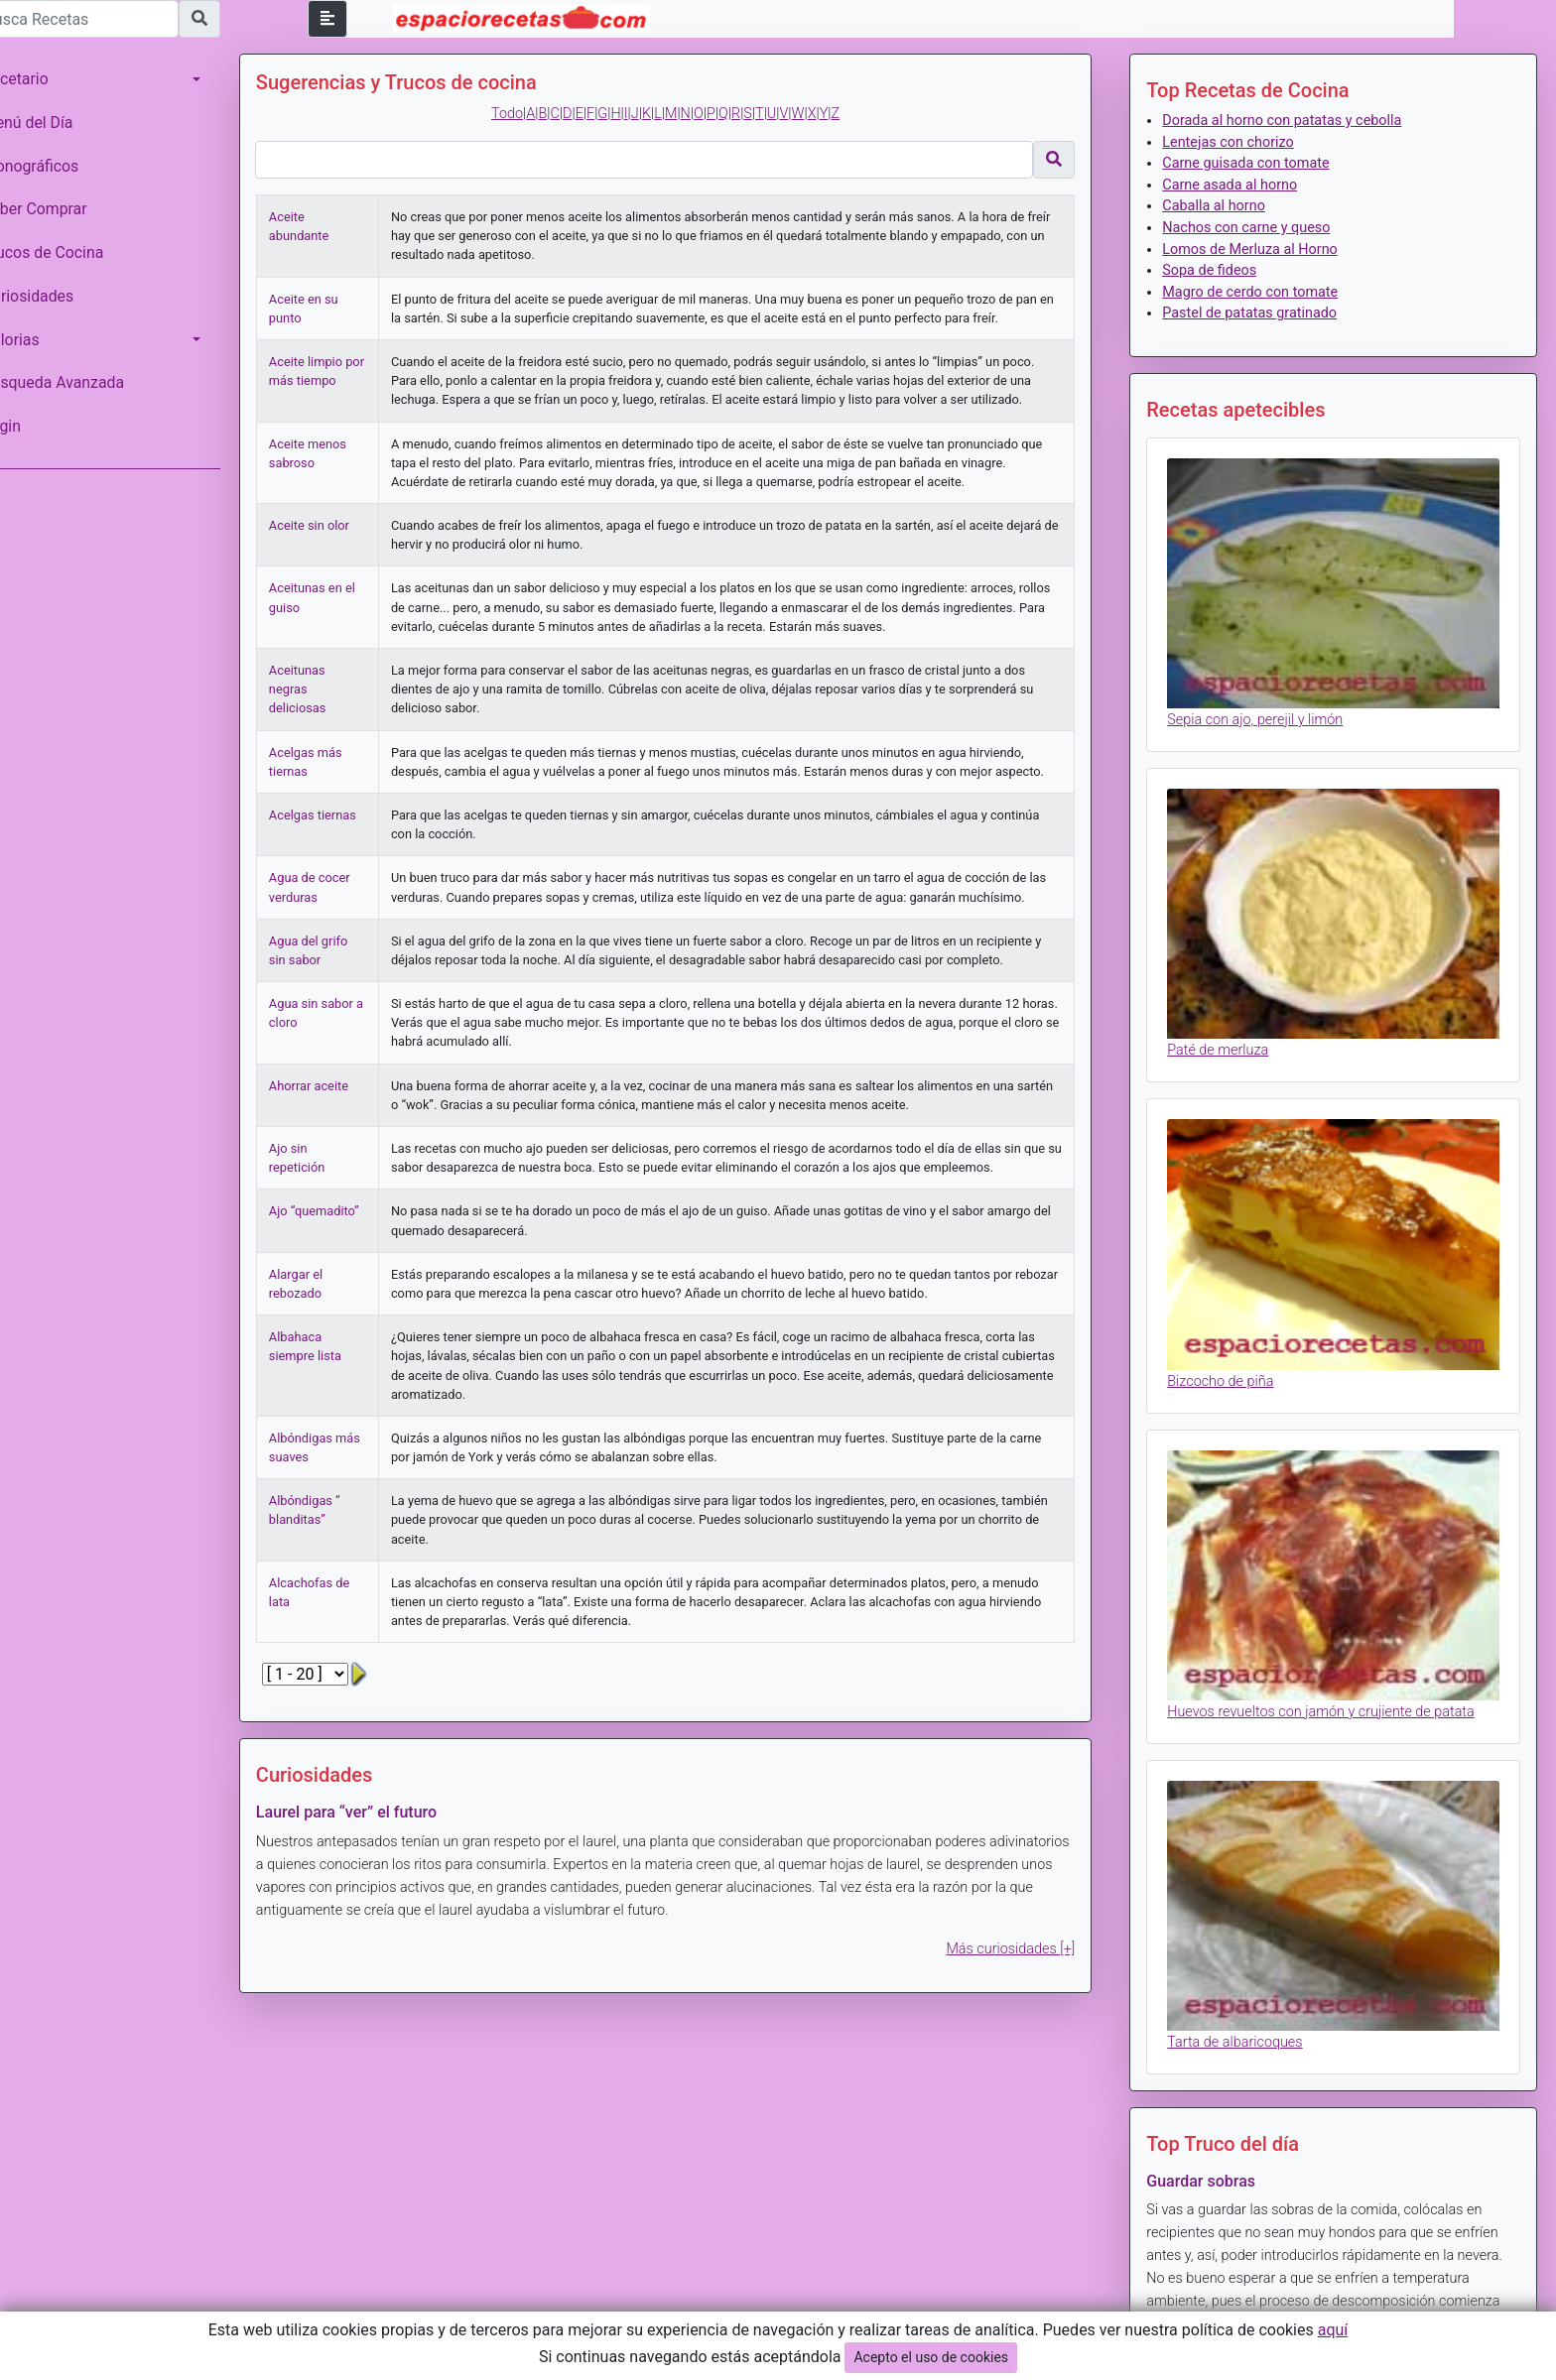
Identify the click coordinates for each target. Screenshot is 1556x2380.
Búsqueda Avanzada (81, 382)
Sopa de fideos (1219, 270)
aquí (1333, 2329)
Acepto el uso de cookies (930, 2357)
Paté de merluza (1227, 1036)
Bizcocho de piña (1230, 1359)
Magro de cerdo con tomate (1260, 292)
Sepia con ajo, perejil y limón (1265, 712)
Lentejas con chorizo (1237, 142)
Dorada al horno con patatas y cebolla (1291, 120)
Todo (526, 113)
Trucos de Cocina (70, 252)
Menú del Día (55, 122)
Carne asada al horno (1239, 185)
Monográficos (58, 166)
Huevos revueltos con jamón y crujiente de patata (1330, 1684)
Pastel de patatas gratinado (1259, 313)
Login (29, 426)
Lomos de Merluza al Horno (1260, 249)
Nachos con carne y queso (1256, 227)
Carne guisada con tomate (1255, 163)
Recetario (43, 78)
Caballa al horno (1223, 205)
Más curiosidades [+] (1020, 1967)
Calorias (38, 339)
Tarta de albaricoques (1244, 2007)
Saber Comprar (62, 208)
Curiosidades (55, 296)
